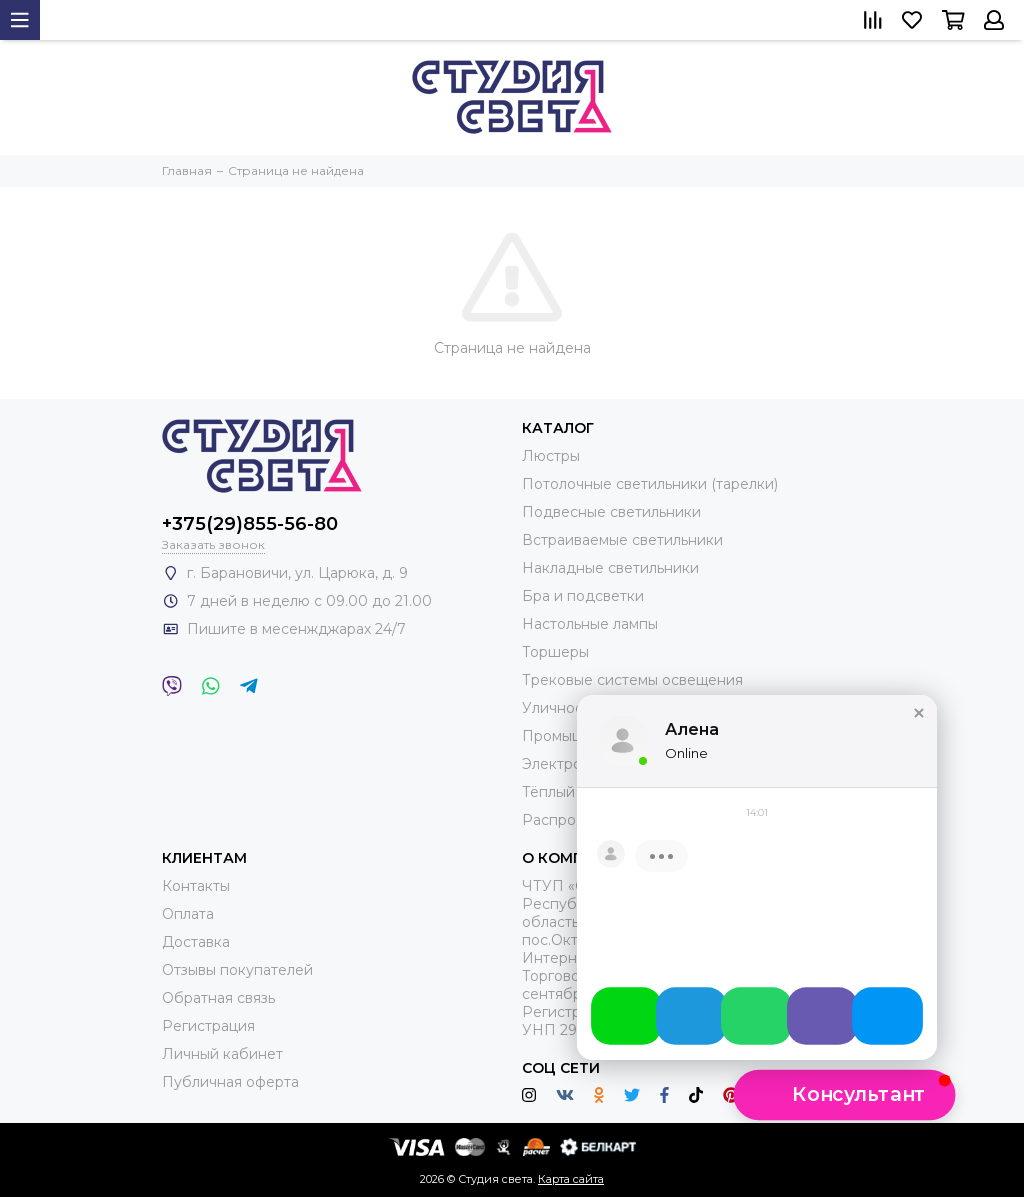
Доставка (196, 942)
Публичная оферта (230, 1082)
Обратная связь (218, 998)
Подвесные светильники (611, 512)
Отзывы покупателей (237, 970)
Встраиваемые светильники (622, 540)
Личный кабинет (222, 1054)
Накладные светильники (610, 568)
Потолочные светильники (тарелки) (650, 484)
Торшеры (555, 652)
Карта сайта (571, 1179)
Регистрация (208, 1026)
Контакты (196, 886)
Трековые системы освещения (632, 680)
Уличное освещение (596, 708)
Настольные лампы (590, 624)
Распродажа (567, 820)
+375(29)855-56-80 (250, 524)
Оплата (188, 914)
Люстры (551, 456)
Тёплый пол (563, 792)
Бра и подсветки (583, 596)
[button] (919, 729)
